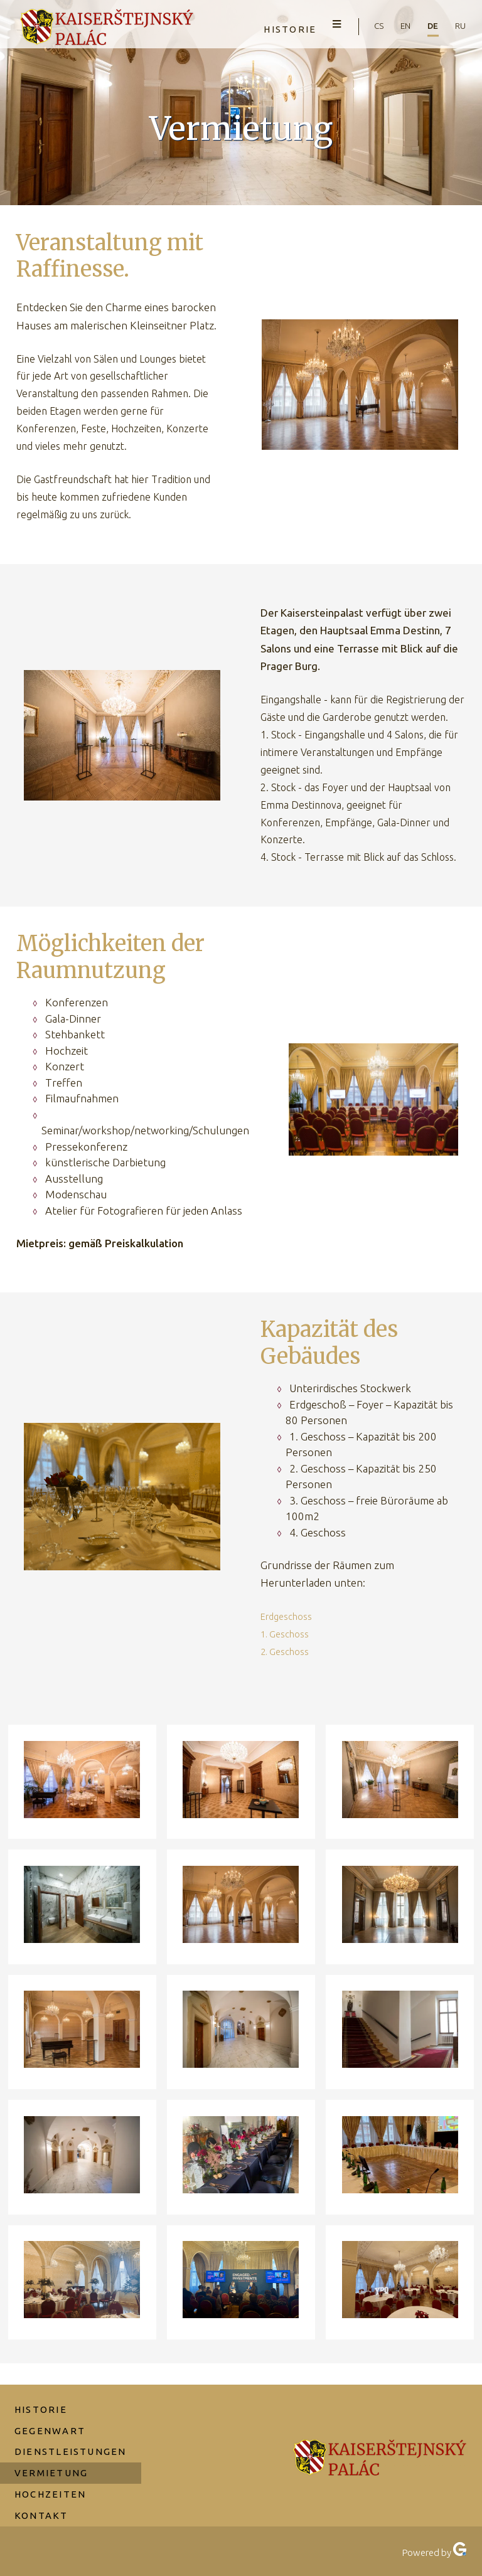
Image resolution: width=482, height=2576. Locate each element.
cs (368, 26)
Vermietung (53, 2454)
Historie (273, 26)
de (428, 26)
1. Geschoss (286, 1633)
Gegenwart (51, 2410)
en (398, 26)
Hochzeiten (52, 2476)
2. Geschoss (286, 1651)
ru (458, 26)
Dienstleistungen (72, 2432)
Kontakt (43, 2499)
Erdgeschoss (288, 1616)
